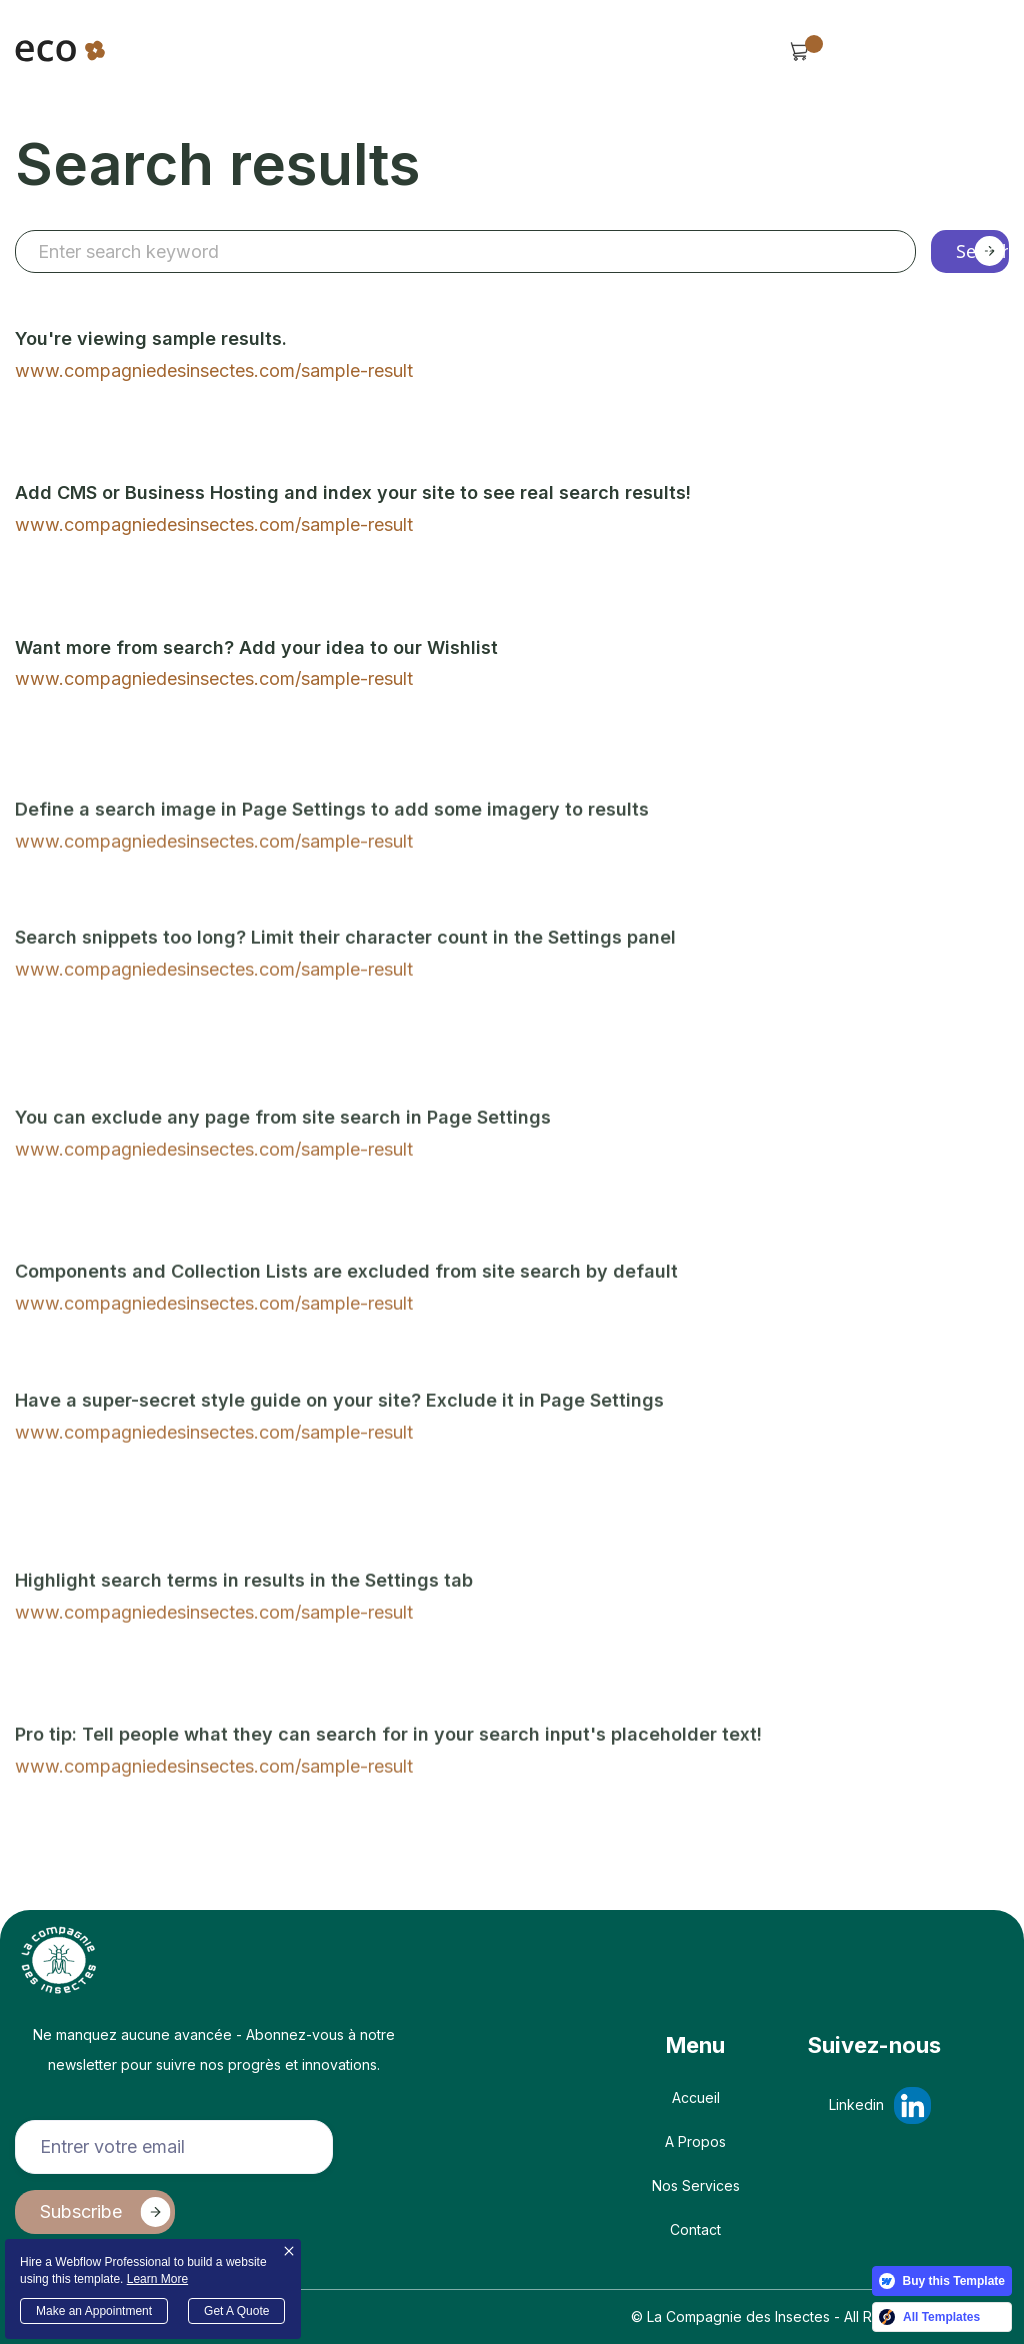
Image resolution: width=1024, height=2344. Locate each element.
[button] (168, 61)
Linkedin (856, 2104)
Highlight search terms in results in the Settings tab (244, 1653)
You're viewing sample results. (151, 339)
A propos (695, 2141)
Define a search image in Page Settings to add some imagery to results (332, 882)
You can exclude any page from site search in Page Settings (283, 1191)
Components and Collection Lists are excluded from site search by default (346, 1345)
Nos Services (696, 2185)
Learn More (157, 2279)
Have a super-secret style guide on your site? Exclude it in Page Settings (339, 1473)
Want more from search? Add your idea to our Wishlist (256, 647)
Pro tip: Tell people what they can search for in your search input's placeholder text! (388, 1807)
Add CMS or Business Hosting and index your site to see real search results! (353, 493)
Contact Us (912, 50)
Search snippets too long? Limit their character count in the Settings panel (345, 1011)
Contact (695, 2229)
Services (501, 60)
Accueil (696, 2097)
